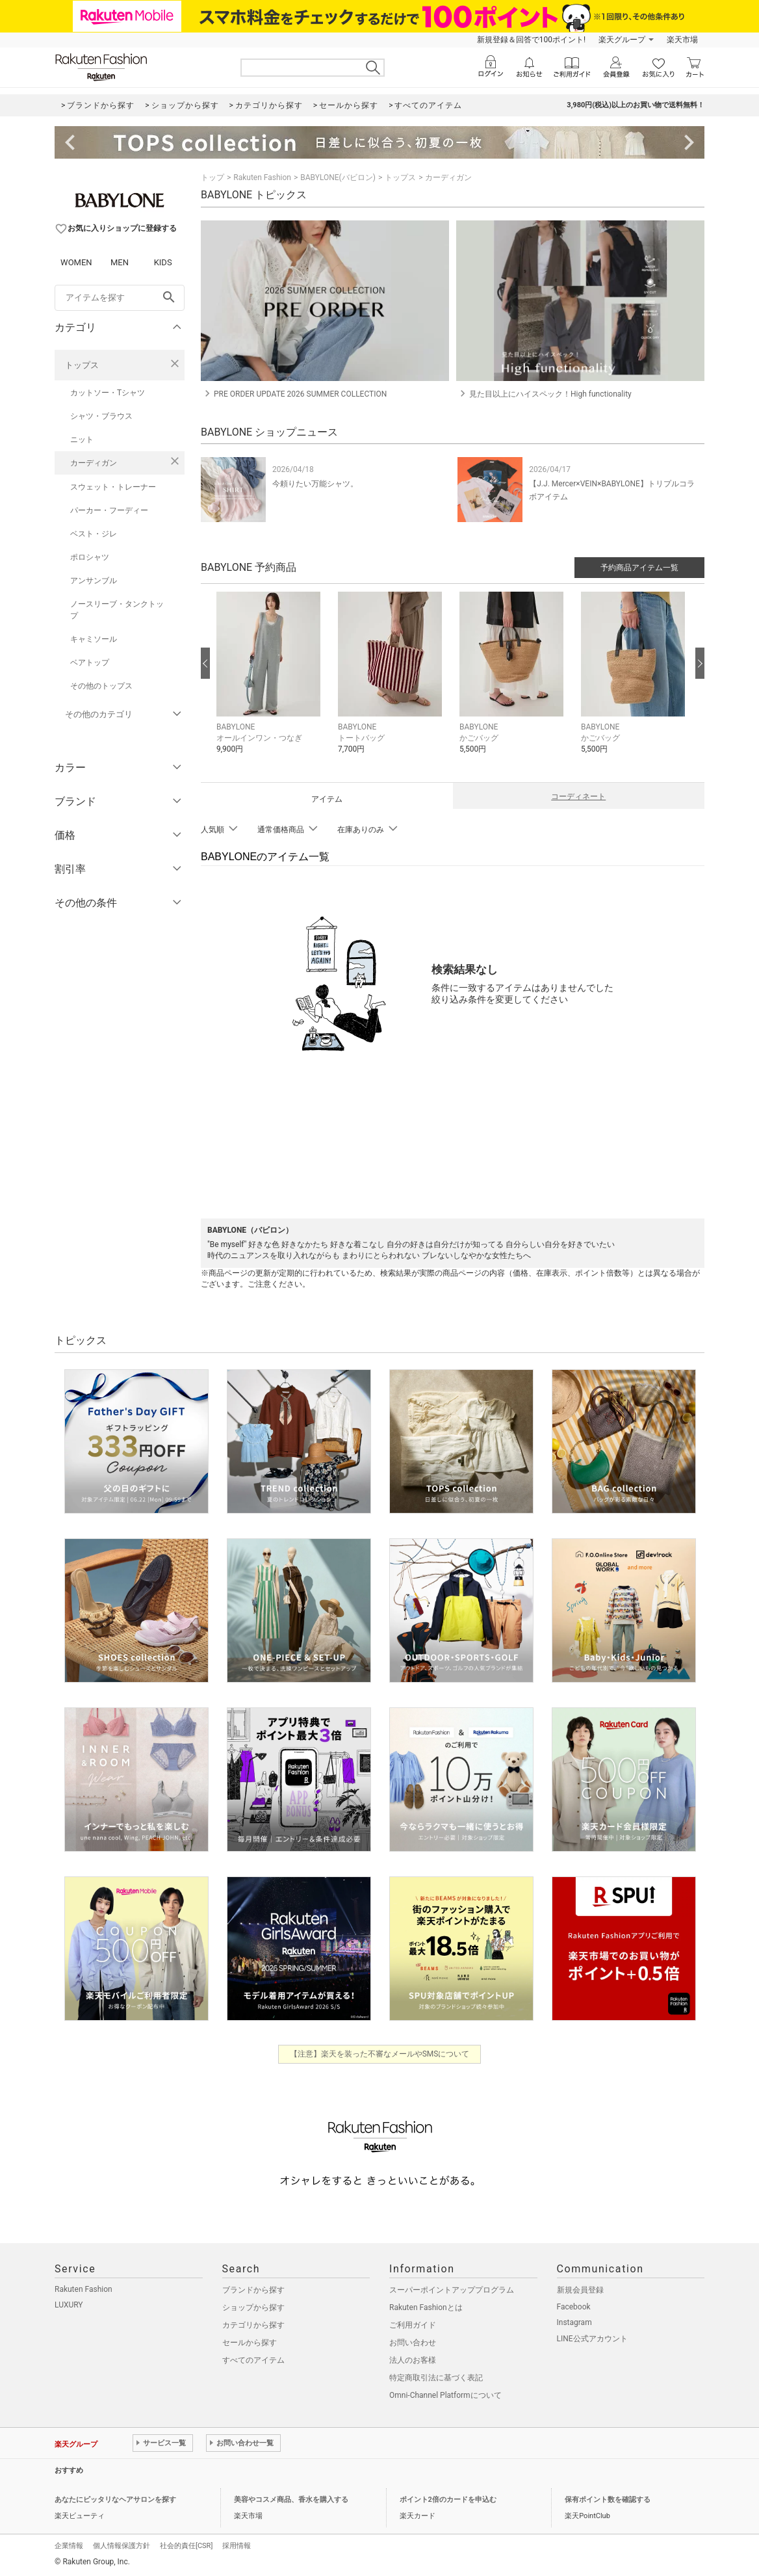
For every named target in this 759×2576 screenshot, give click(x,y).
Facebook (574, 2306)
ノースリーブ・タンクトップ (117, 609)
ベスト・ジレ (93, 533)
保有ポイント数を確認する (607, 2499)
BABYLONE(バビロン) (338, 177)
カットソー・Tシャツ (107, 392)
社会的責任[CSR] (186, 2546)
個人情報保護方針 (121, 2546)
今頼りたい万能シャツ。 (315, 483)
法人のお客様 (412, 2360)
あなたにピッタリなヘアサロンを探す (115, 2499)
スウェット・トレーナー (113, 487)
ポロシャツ (89, 557)
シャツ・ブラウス (101, 416)
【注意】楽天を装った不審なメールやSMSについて (380, 2053)
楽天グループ (621, 39)
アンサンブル (93, 580)
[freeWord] (120, 298)
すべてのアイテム (253, 2360)
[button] (270, 682)
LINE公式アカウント (592, 2338)
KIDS (163, 262)
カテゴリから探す (253, 2325)
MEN (119, 262)
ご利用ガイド (412, 2325)
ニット (82, 439)
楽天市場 (682, 39)
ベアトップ (89, 662)
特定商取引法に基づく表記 (436, 2377)
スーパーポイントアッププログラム (451, 2289)
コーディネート (578, 796)
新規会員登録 (580, 2289)
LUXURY (69, 2304)
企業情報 (69, 2546)
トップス (82, 365)
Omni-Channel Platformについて (445, 2395)
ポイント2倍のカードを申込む (448, 2499)
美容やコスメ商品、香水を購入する (291, 2499)
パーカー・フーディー (109, 510)
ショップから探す (253, 2307)
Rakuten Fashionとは (426, 2307)
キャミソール (93, 639)
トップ (212, 177)
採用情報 (236, 2546)
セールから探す (249, 2342)
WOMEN (76, 262)
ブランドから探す (253, 2289)
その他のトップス (101, 685)
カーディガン (93, 462)
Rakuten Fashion (262, 177)
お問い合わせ (412, 2342)
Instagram (574, 2322)
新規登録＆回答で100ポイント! (531, 39)
